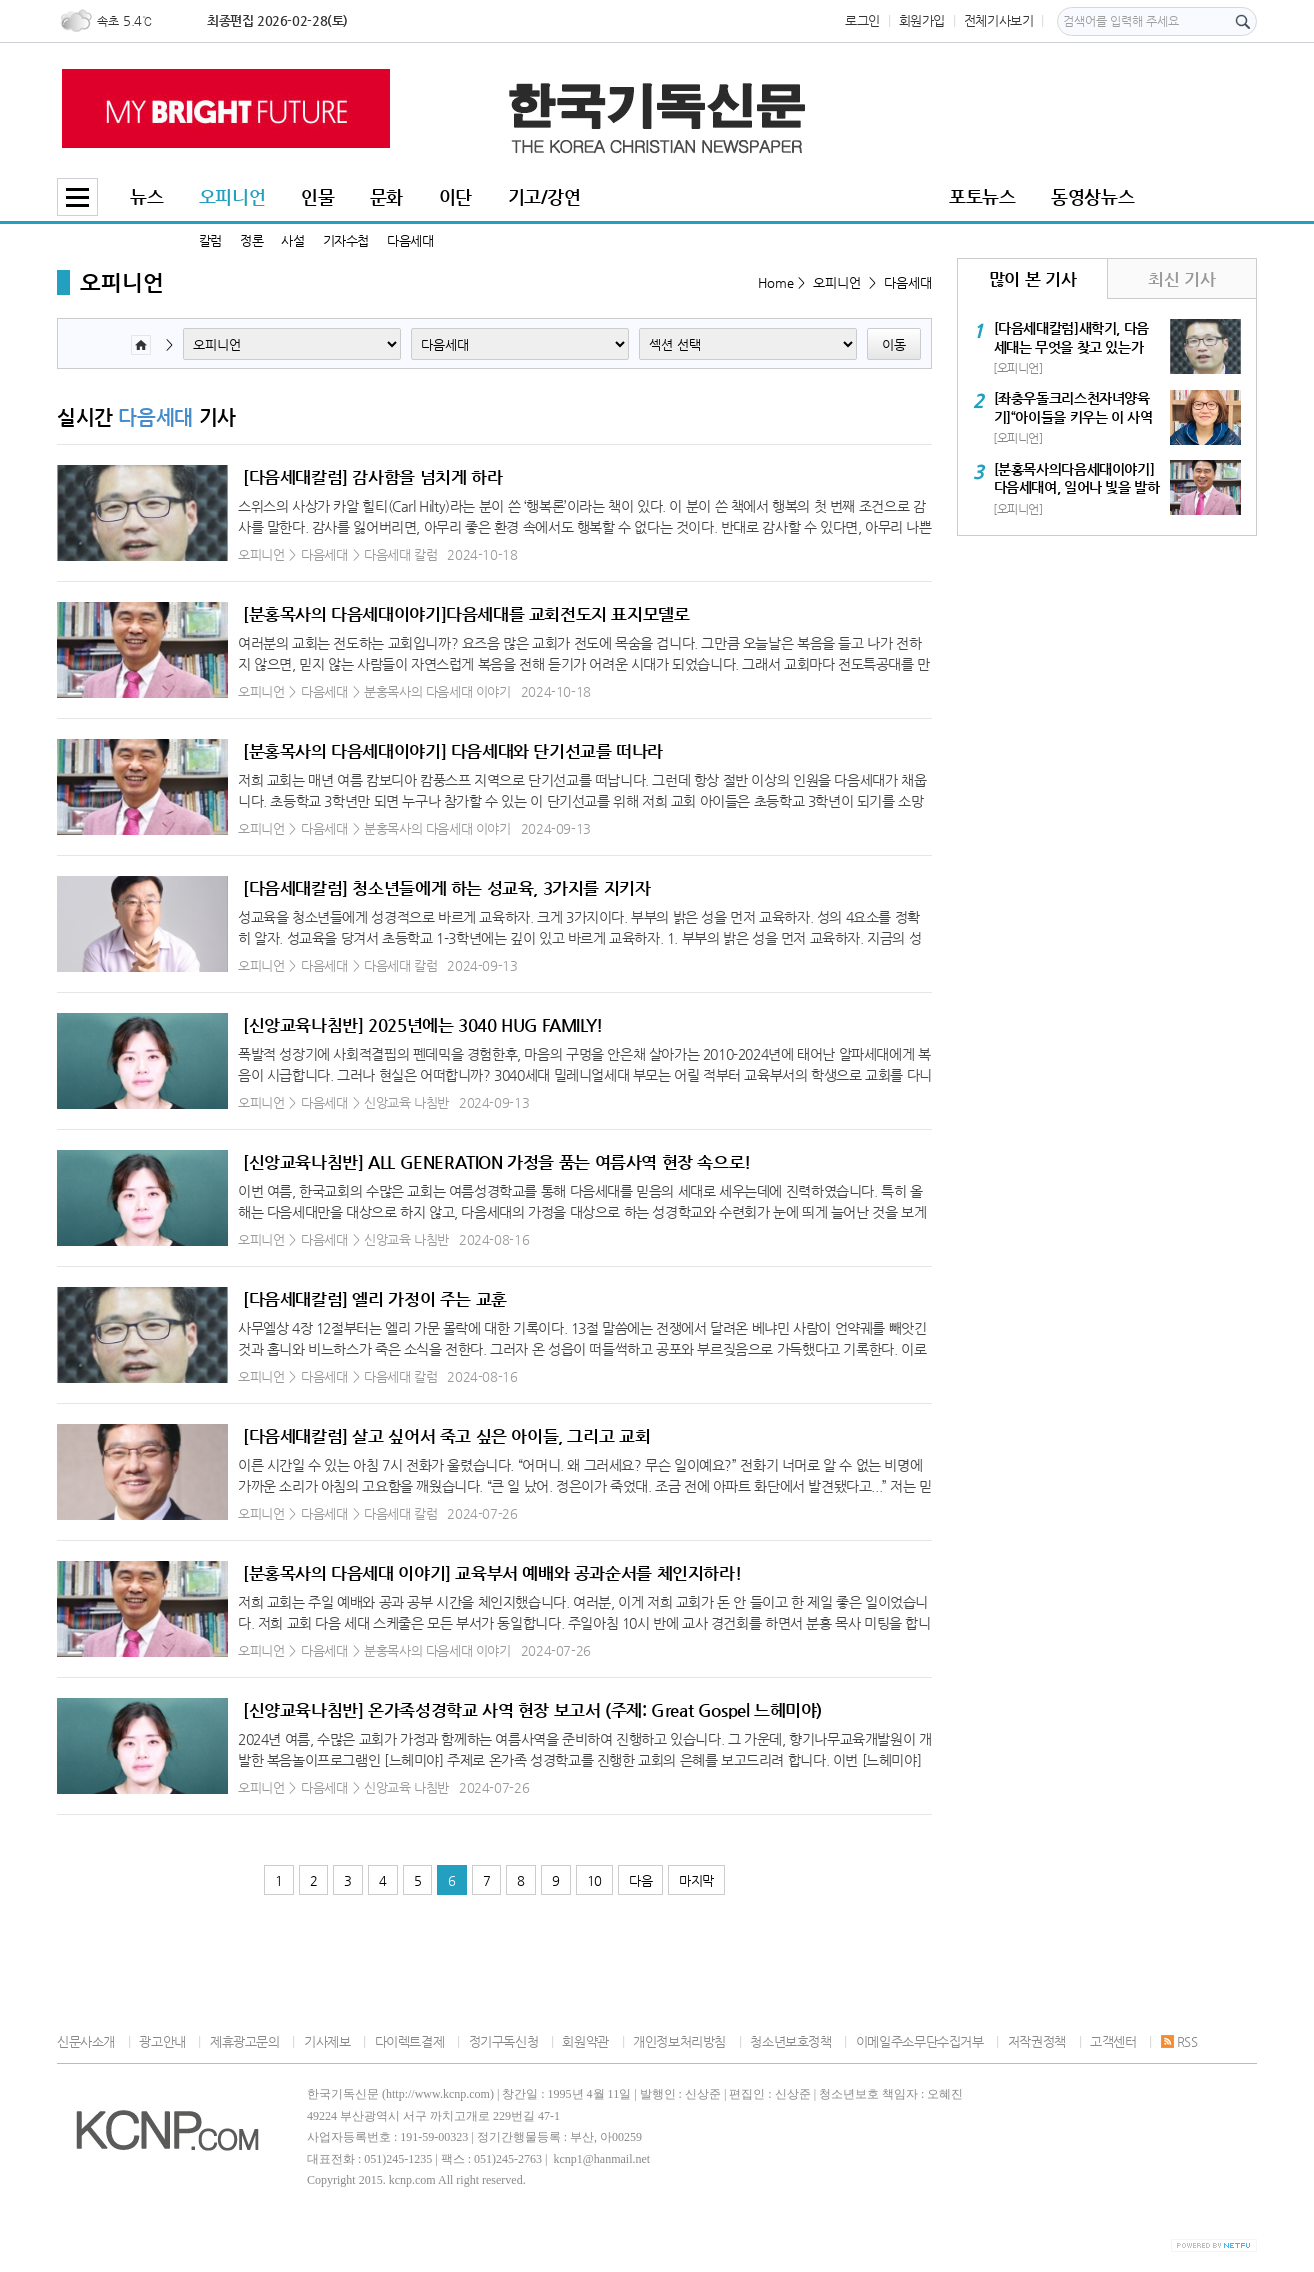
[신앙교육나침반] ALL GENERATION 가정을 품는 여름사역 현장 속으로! (497, 1162)
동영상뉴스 (1092, 196)
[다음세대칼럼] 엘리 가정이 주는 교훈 (375, 1299)
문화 (386, 196)
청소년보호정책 (790, 2041)
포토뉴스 (982, 196)
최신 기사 (1181, 279)
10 (594, 1880)
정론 (251, 240)
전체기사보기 (999, 20)
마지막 (696, 1880)
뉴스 (146, 196)
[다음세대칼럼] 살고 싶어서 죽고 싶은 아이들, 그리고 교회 (446, 1436)
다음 (640, 1880)
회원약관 (585, 2041)
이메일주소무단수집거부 (920, 2041)
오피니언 (232, 196)
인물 (317, 196)
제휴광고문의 (245, 2041)
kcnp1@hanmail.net (601, 2159)
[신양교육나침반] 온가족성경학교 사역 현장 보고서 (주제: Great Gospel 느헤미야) (532, 1710)
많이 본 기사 (1032, 279)
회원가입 (922, 20)
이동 (894, 344)
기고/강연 (544, 196)
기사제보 (327, 2041)
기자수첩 (346, 240)
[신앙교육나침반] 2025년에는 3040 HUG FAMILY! (423, 1025)
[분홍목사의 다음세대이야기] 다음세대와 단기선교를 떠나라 (453, 751)
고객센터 (1113, 2041)
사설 (292, 240)
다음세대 (410, 240)
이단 (455, 196)
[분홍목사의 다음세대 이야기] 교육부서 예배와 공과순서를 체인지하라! (492, 1573)
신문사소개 (86, 2041)
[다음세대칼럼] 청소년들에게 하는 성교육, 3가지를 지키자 (447, 888)
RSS (1179, 2041)
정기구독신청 (504, 2041)
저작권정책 (1037, 2041)
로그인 (862, 20)
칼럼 (210, 240)
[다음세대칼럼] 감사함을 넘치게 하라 (372, 477)
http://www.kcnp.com (438, 2094)
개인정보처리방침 (679, 2041)
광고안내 (162, 2041)
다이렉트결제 (410, 2041)
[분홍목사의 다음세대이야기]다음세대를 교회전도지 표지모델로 (466, 614)
